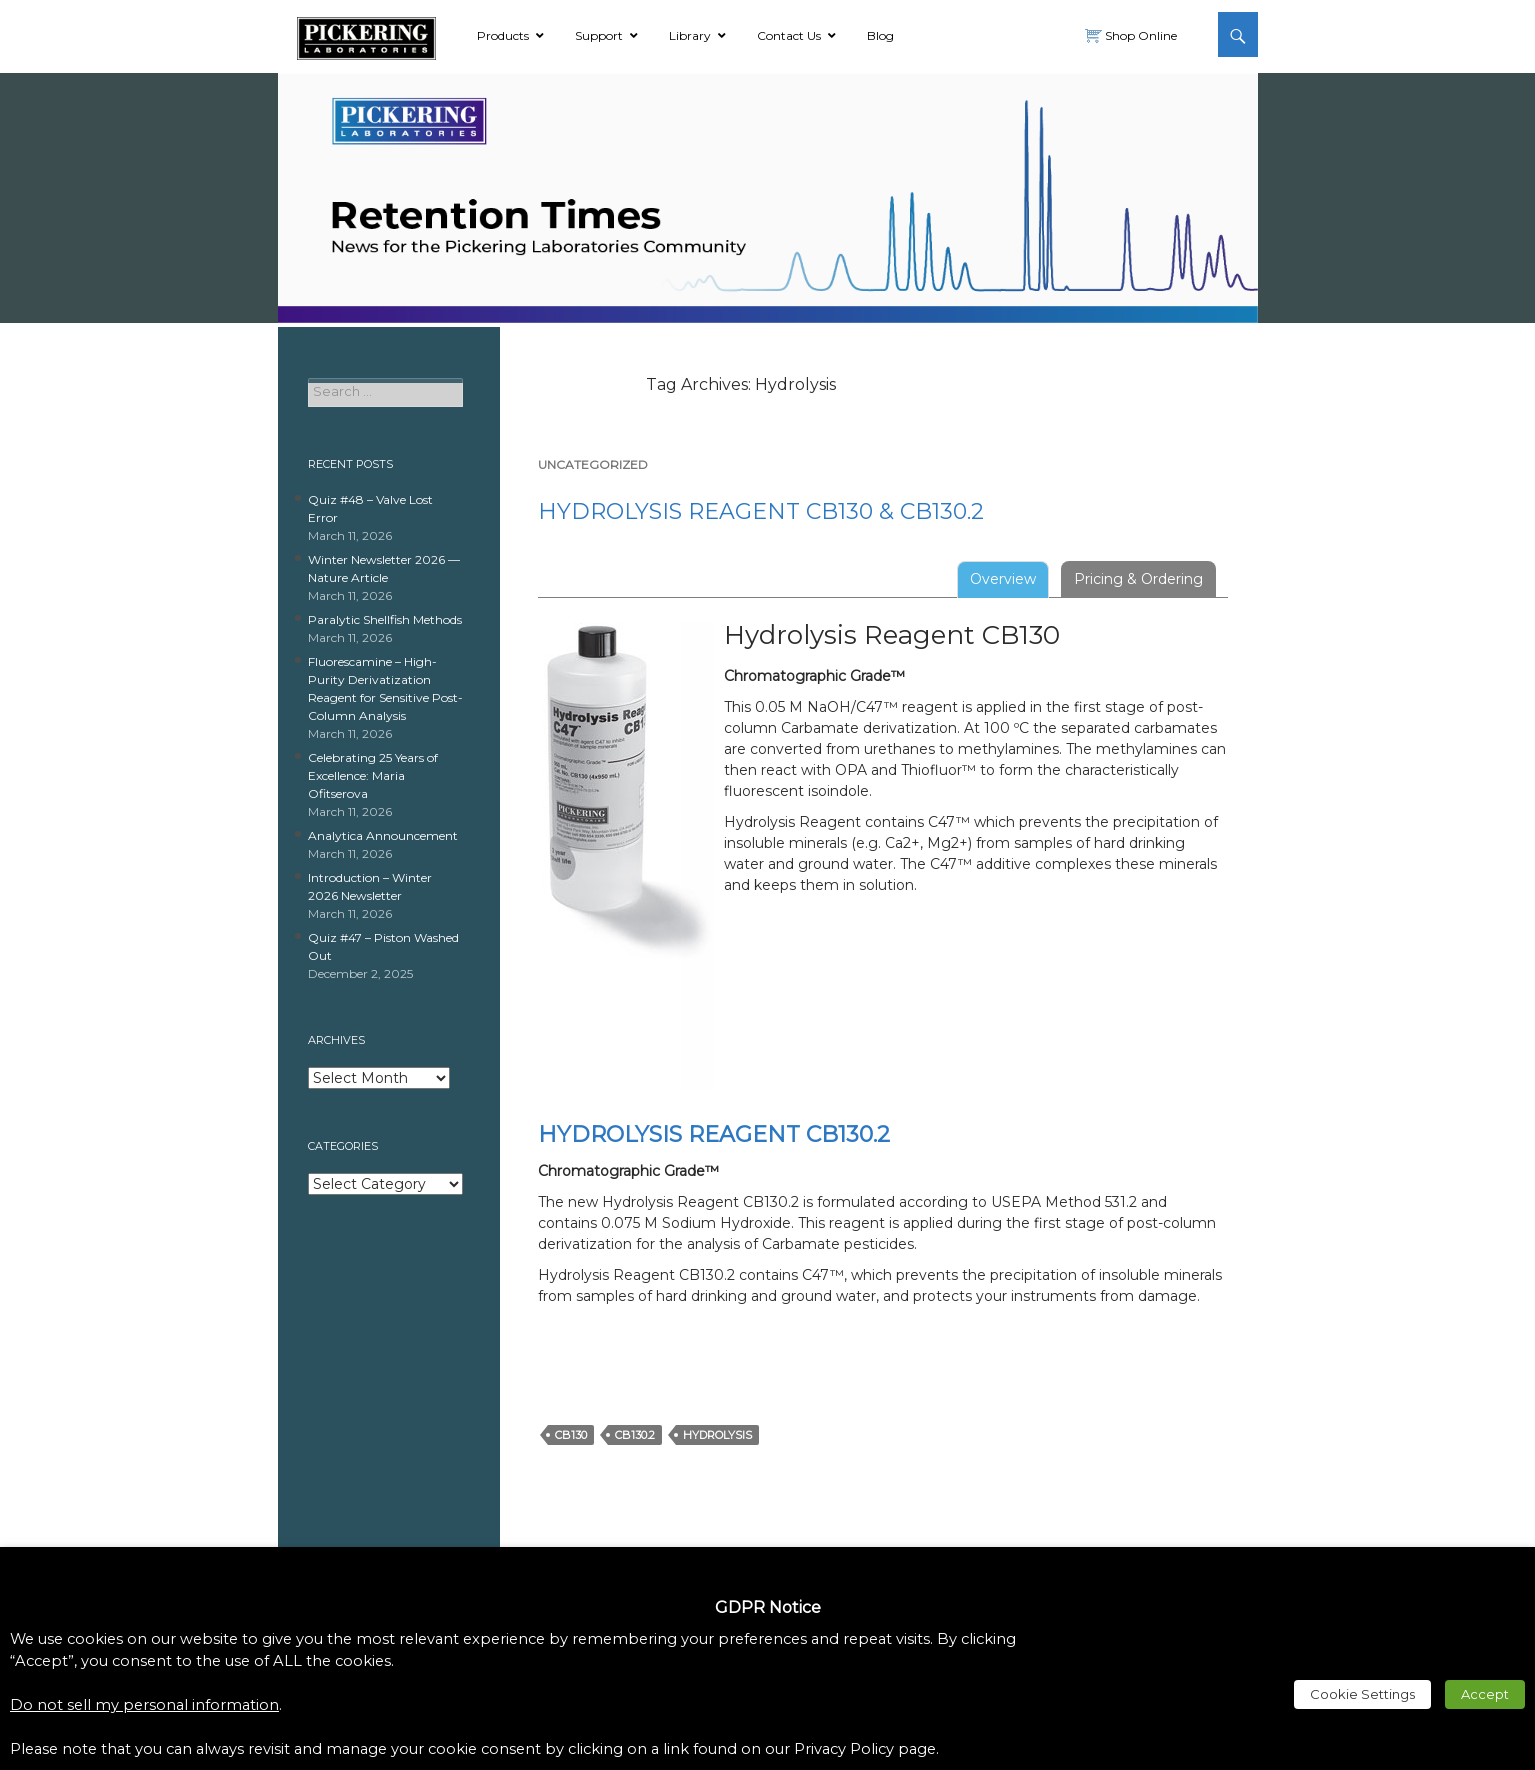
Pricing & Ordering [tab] (1138, 579)
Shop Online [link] (1139, 35)
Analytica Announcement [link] (383, 835)
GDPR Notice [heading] (768, 1607)
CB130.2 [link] (635, 1435)
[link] (366, 35)
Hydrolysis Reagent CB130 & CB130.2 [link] (761, 511)
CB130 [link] (571, 1435)
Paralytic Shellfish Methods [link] (385, 619)
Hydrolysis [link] (717, 1435)
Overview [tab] (1003, 579)
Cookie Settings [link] (1362, 1694)
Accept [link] (1485, 1694)
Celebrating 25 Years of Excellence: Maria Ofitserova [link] (373, 775)
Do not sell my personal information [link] (144, 1705)
